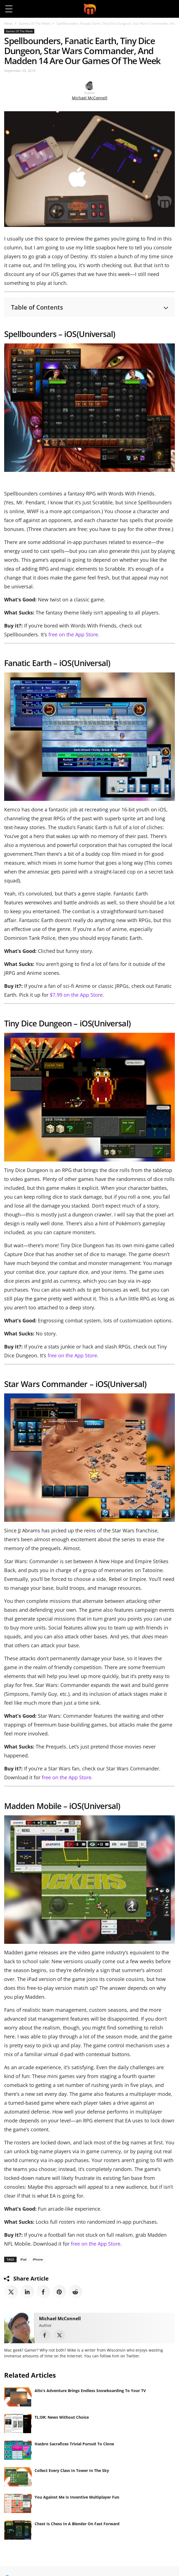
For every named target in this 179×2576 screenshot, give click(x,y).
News (8, 23)
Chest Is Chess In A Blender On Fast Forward (77, 2523)
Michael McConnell (89, 97)
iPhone (38, 2259)
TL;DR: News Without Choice (62, 2417)
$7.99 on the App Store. (77, 994)
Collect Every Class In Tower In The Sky (72, 2470)
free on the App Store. (73, 634)
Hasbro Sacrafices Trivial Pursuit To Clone (74, 2443)
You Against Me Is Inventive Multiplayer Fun (77, 2497)
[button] (170, 9)
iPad (23, 2259)
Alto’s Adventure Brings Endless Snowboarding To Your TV (90, 2390)
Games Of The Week (34, 23)
